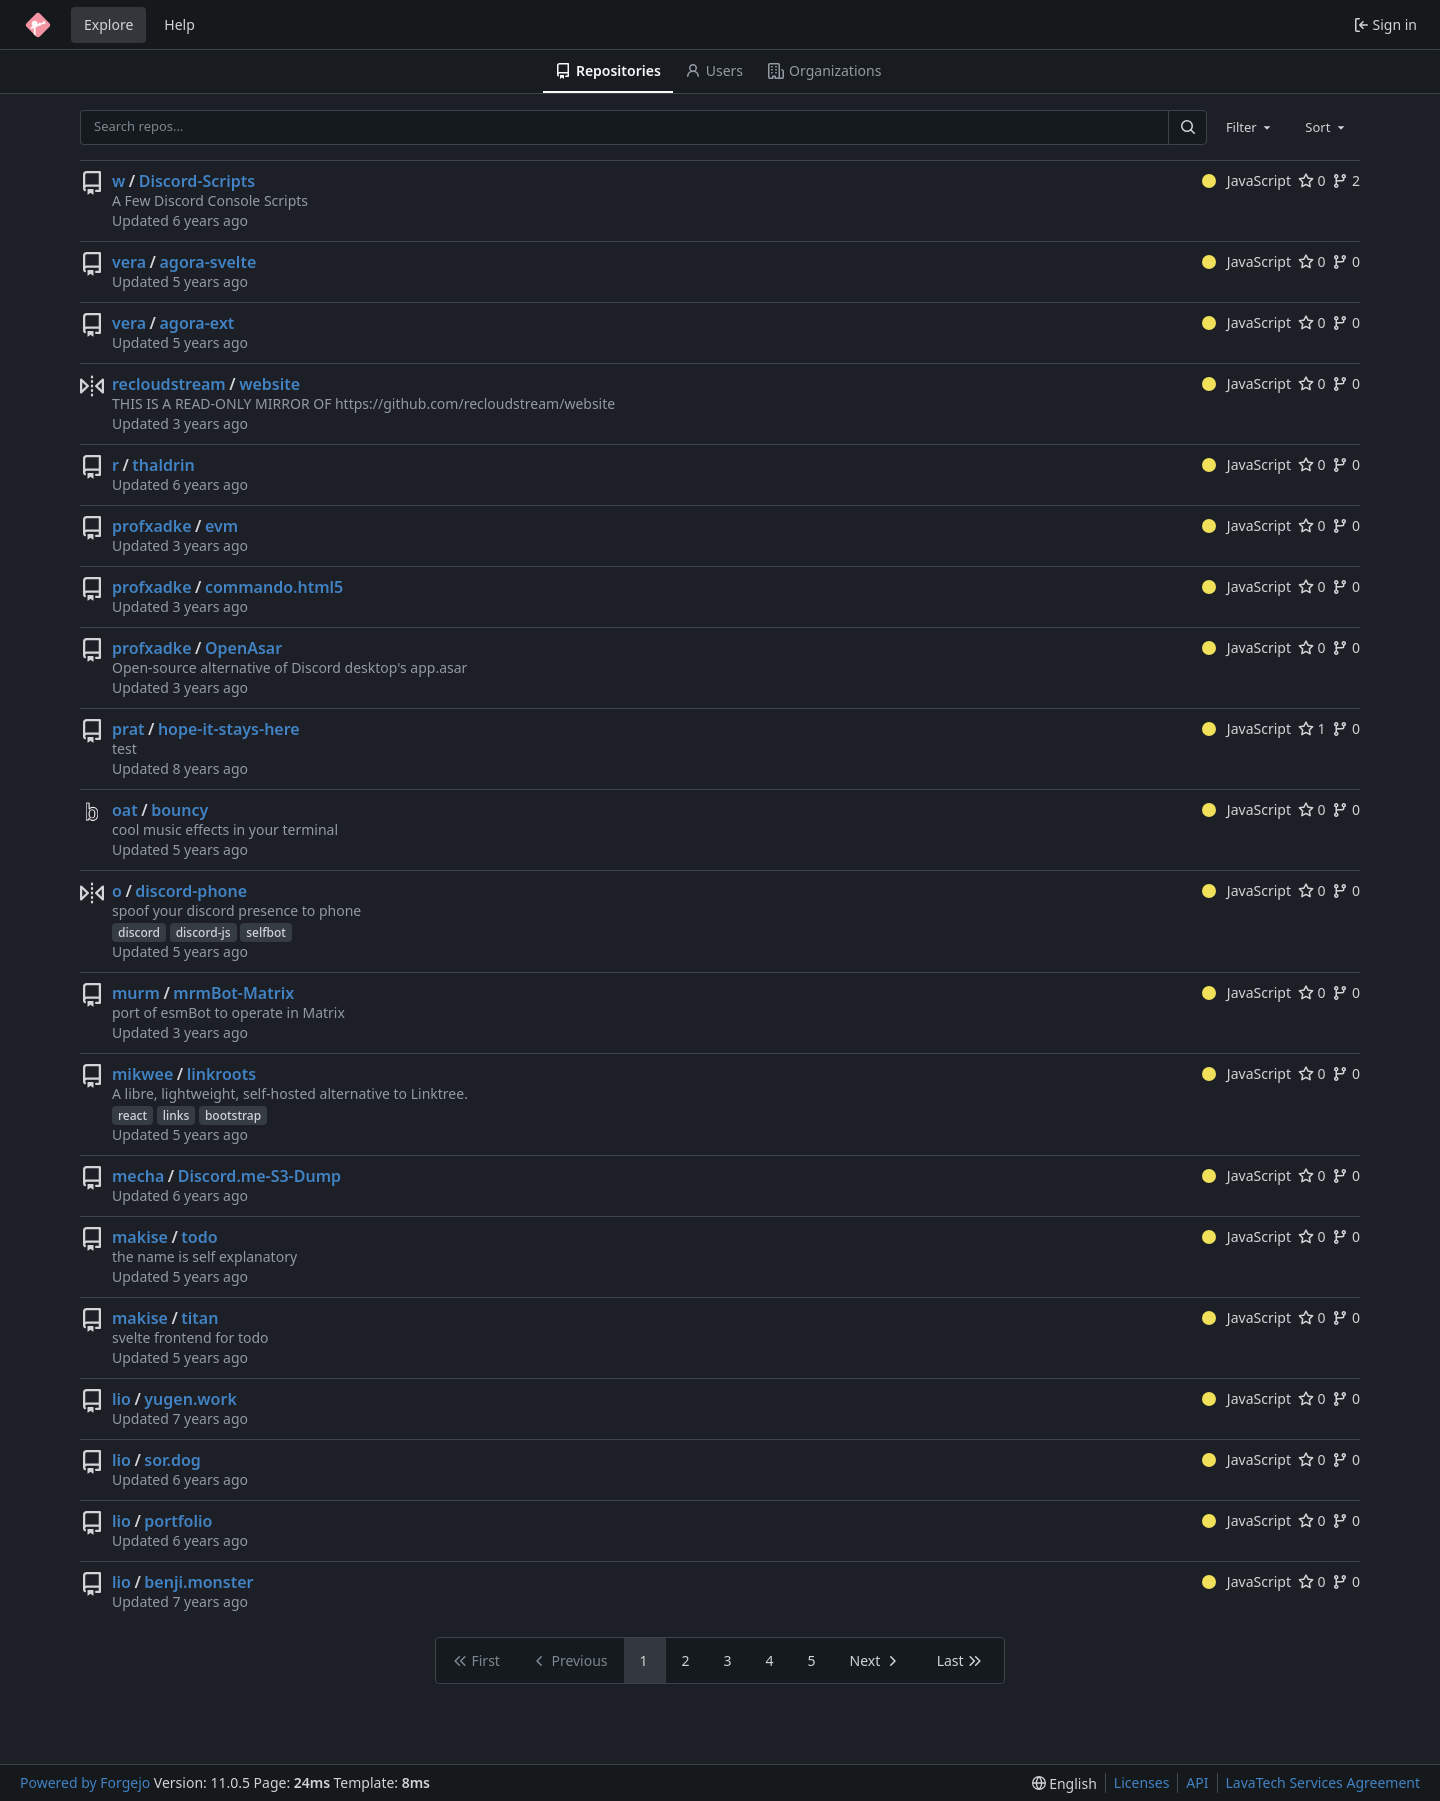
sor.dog (172, 1460)
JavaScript (1246, 180)
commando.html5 (274, 587)
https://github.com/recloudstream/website (475, 403)
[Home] (38, 25)
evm (221, 526)
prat (128, 729)
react (132, 1115)
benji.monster (198, 1582)
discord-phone (191, 891)
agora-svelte (208, 262)
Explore (108, 24)
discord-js (203, 932)
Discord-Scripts (197, 181)
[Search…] (1187, 127)
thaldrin (163, 465)
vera (129, 262)
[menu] (1064, 1783)
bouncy (179, 810)
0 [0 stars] (1312, 180)
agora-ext (197, 323)
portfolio (178, 1521)
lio (121, 1399)
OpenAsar (243, 648)
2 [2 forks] (1346, 180)
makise (140, 1237)
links (176, 1115)
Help (179, 24)
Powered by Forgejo (85, 1782)
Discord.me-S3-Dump (259, 1176)
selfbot (266, 932)
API (1197, 1782)
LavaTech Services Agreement (1323, 1782)
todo (199, 1237)
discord (139, 932)
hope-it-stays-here (229, 729)
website (269, 384)
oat (125, 810)
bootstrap (233, 1115)
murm (136, 993)
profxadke (152, 526)
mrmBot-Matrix (233, 993)
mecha (138, 1176)
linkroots (221, 1074)
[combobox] (1250, 127)
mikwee (142, 1074)
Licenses (1142, 1782)
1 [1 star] (1312, 728)
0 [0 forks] (1346, 261)
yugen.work (190, 1399)
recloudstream (169, 384)
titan (199, 1318)
